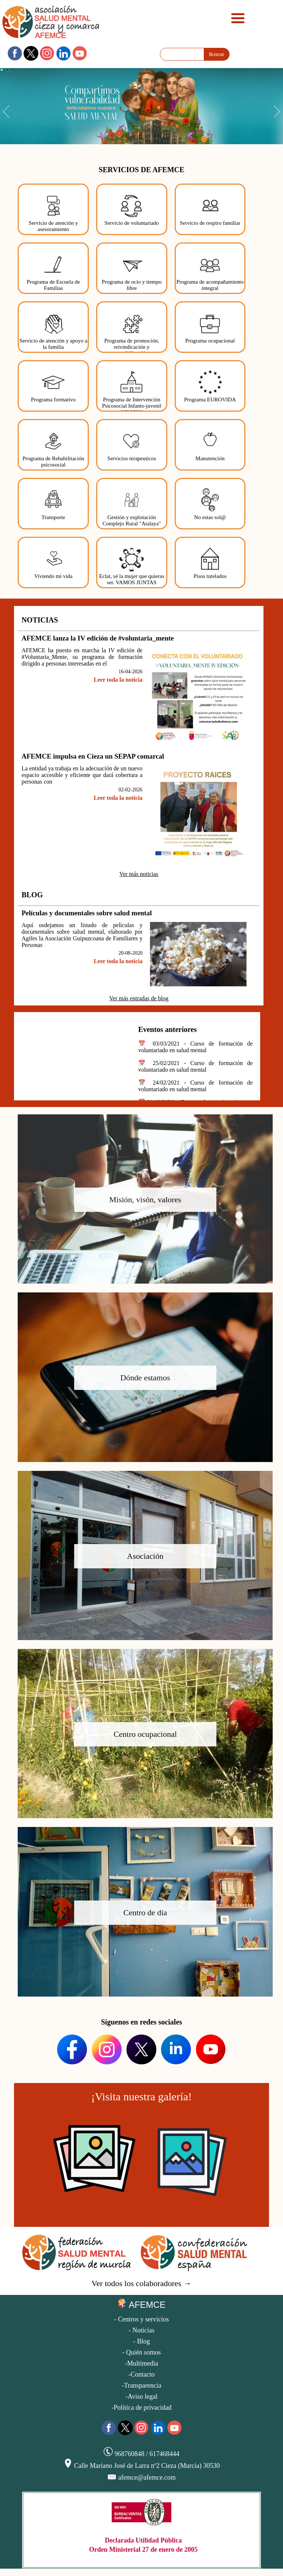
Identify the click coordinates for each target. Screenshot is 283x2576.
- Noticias (141, 2330)
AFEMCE (141, 2304)
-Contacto (142, 2374)
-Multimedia (141, 2363)
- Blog (141, 2341)
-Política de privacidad (142, 2407)
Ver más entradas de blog (138, 998)
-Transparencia (141, 2385)
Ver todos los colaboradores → (141, 2283)
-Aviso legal (141, 2396)
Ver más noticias (138, 874)
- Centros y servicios (141, 2319)
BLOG (32, 895)
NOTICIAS (39, 620)
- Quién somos (141, 2352)
